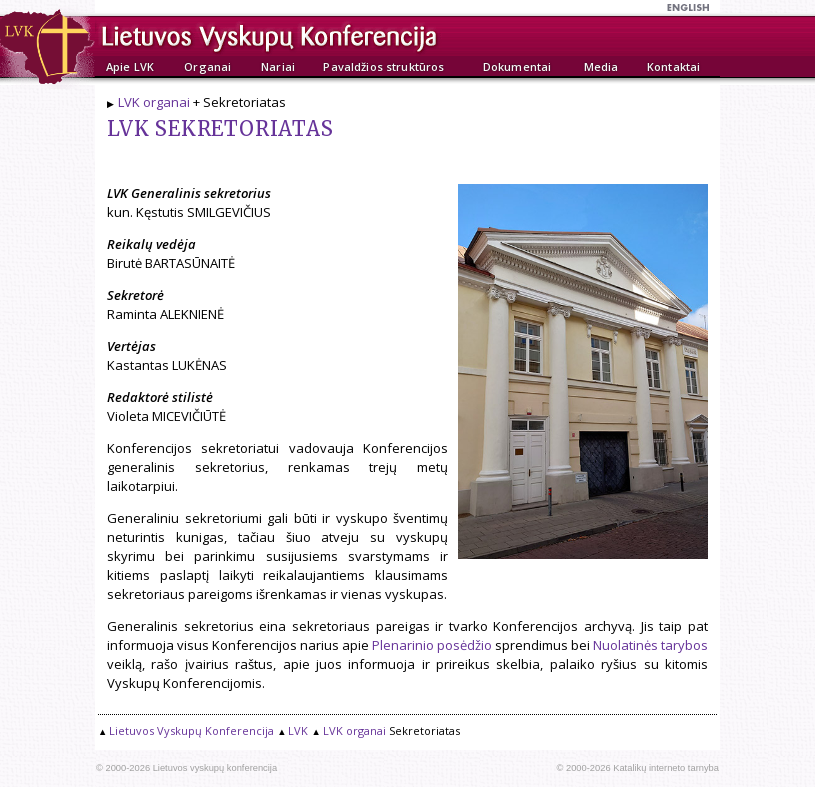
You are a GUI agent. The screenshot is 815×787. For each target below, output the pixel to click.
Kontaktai (673, 66)
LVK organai (154, 102)
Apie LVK (130, 66)
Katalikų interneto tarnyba (666, 768)
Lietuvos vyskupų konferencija (215, 768)
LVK (298, 730)
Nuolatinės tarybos (650, 645)
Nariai (278, 66)
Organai (207, 66)
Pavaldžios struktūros (383, 66)
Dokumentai (517, 66)
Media (601, 66)
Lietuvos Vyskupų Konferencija (191, 730)
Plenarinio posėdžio (432, 645)
